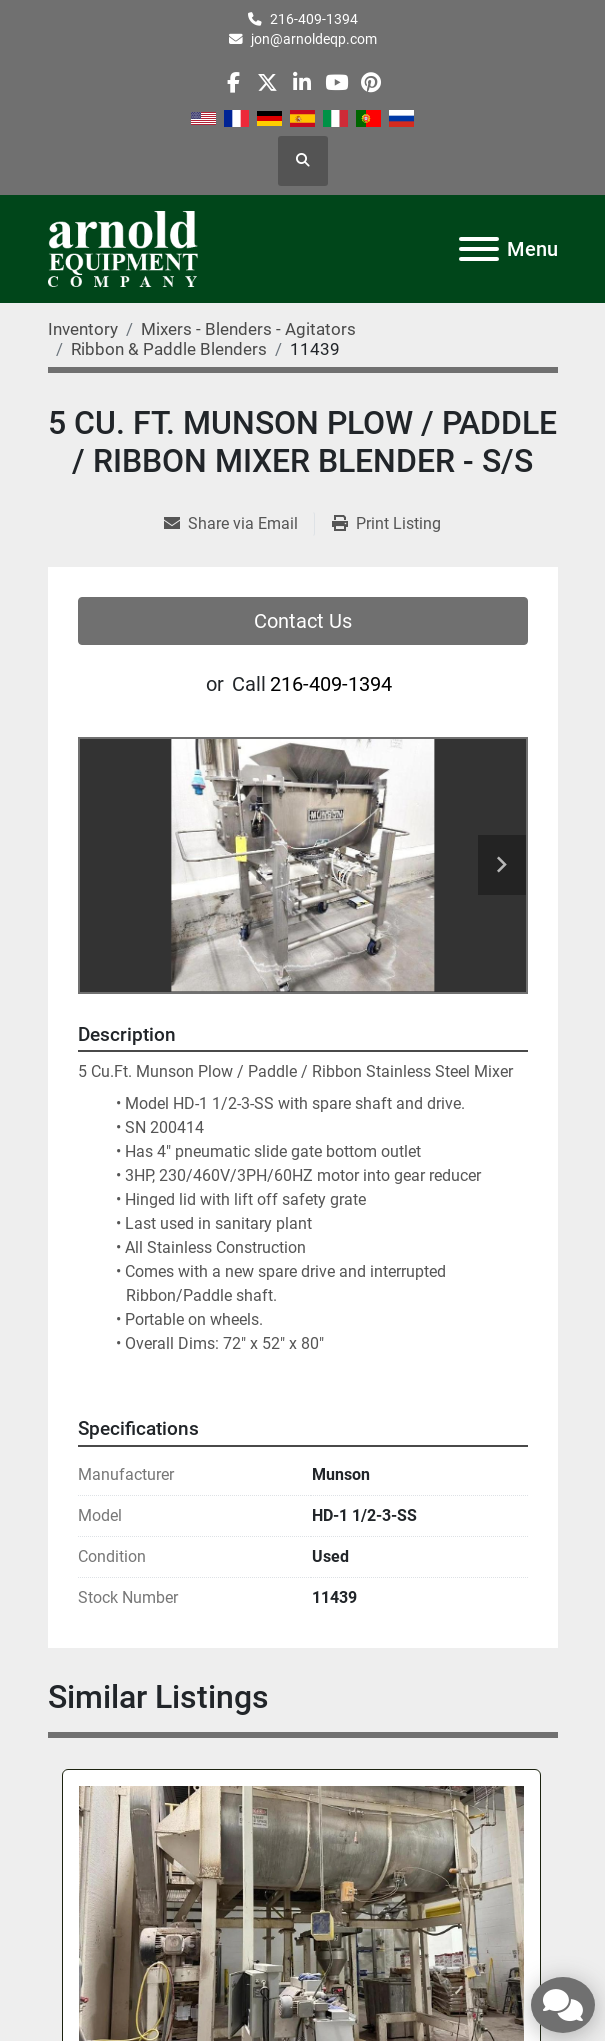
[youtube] (336, 82)
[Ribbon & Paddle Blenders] (169, 349)
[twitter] (267, 82)
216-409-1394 (314, 19)
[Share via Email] (239, 524)
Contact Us (303, 621)
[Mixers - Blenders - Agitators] (248, 329)
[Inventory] (83, 329)
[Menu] (479, 249)
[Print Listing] (386, 524)
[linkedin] (301, 82)
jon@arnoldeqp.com (314, 39)
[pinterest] (370, 82)
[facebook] (233, 82)
